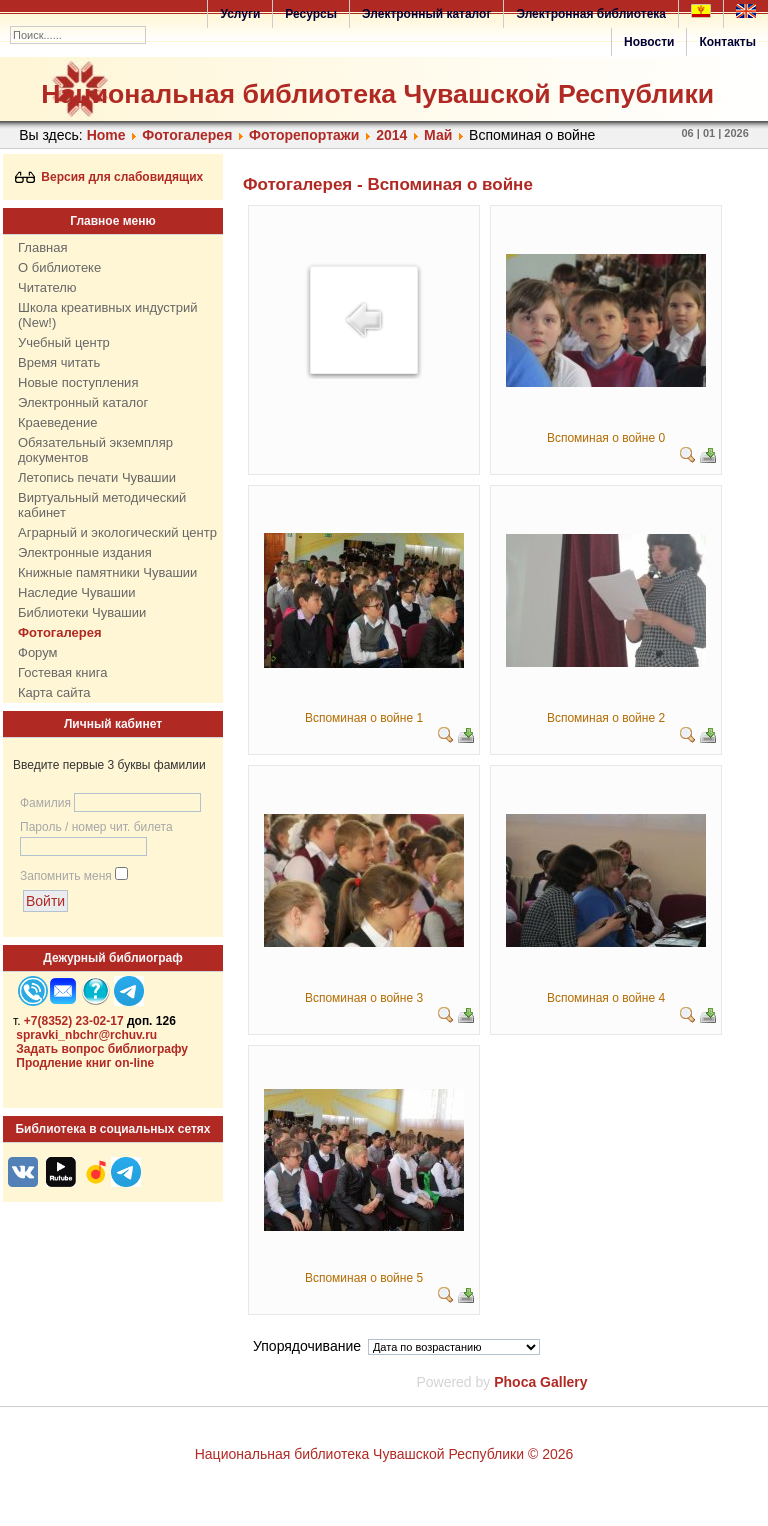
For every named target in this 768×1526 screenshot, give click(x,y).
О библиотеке (59, 267)
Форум (38, 652)
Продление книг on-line (85, 1063)
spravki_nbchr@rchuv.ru (86, 1035)
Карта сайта (54, 692)
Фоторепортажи (304, 135)
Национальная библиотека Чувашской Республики (377, 94)
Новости (649, 42)
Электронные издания (85, 552)
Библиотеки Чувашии (82, 612)
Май (440, 135)
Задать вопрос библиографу (102, 1049)
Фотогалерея (187, 135)
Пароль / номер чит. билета (96, 827)
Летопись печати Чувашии (97, 477)
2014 (391, 135)
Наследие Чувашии (76, 592)
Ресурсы (311, 14)
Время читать (59, 362)
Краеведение (57, 422)
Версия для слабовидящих (109, 177)
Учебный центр (64, 342)
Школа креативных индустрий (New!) (108, 315)
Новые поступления (78, 382)
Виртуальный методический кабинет (102, 505)
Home (106, 135)
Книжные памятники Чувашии (107, 572)
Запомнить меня (66, 876)
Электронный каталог (426, 14)
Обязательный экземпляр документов (95, 450)
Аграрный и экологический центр (117, 532)
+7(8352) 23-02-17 (74, 1021)
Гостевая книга (62, 672)
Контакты (727, 42)
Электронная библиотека (591, 14)
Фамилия (45, 803)
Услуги (240, 14)
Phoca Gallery (540, 1382)
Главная (42, 247)
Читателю (47, 287)
